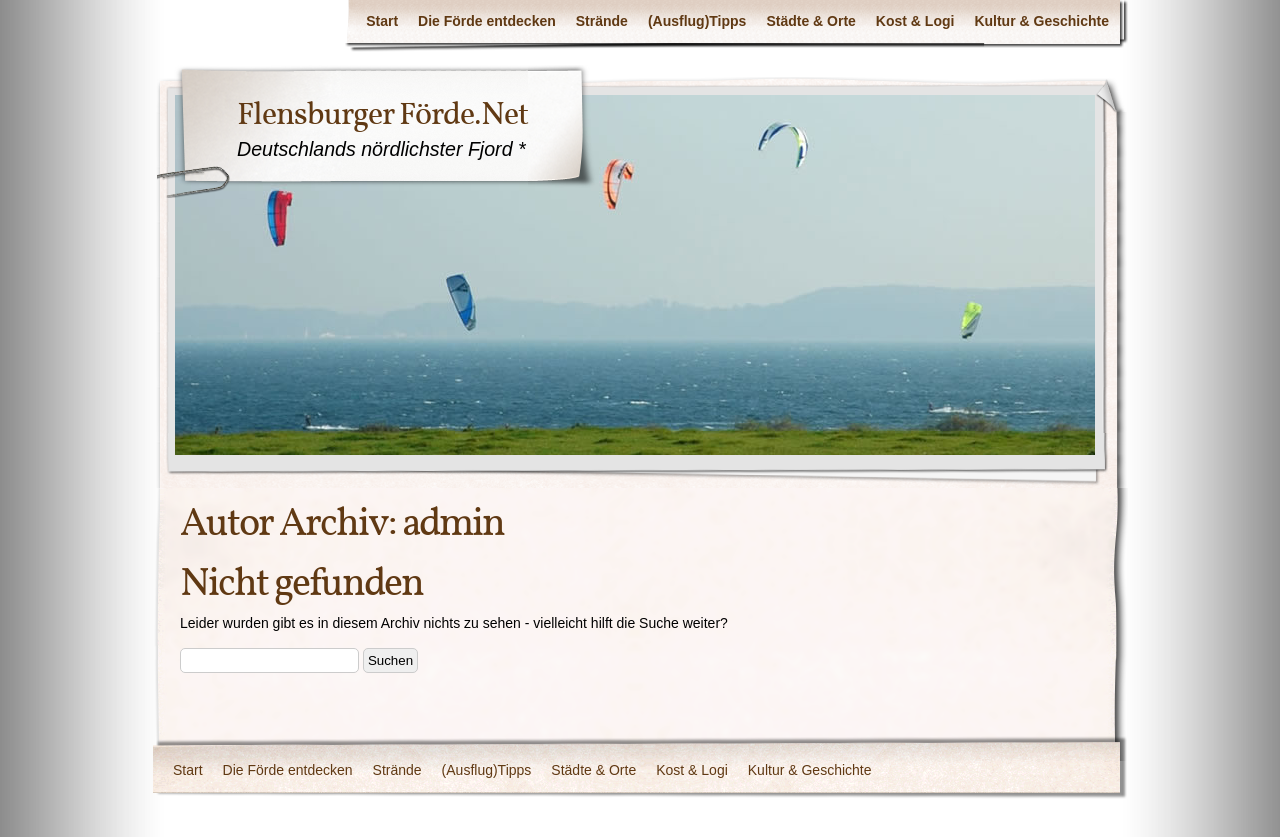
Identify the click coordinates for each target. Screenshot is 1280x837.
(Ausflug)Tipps (697, 21)
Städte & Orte (810, 21)
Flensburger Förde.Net (382, 114)
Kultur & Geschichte (1041, 21)
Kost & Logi (915, 21)
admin (453, 523)
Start (382, 21)
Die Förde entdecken (487, 21)
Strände (602, 21)
